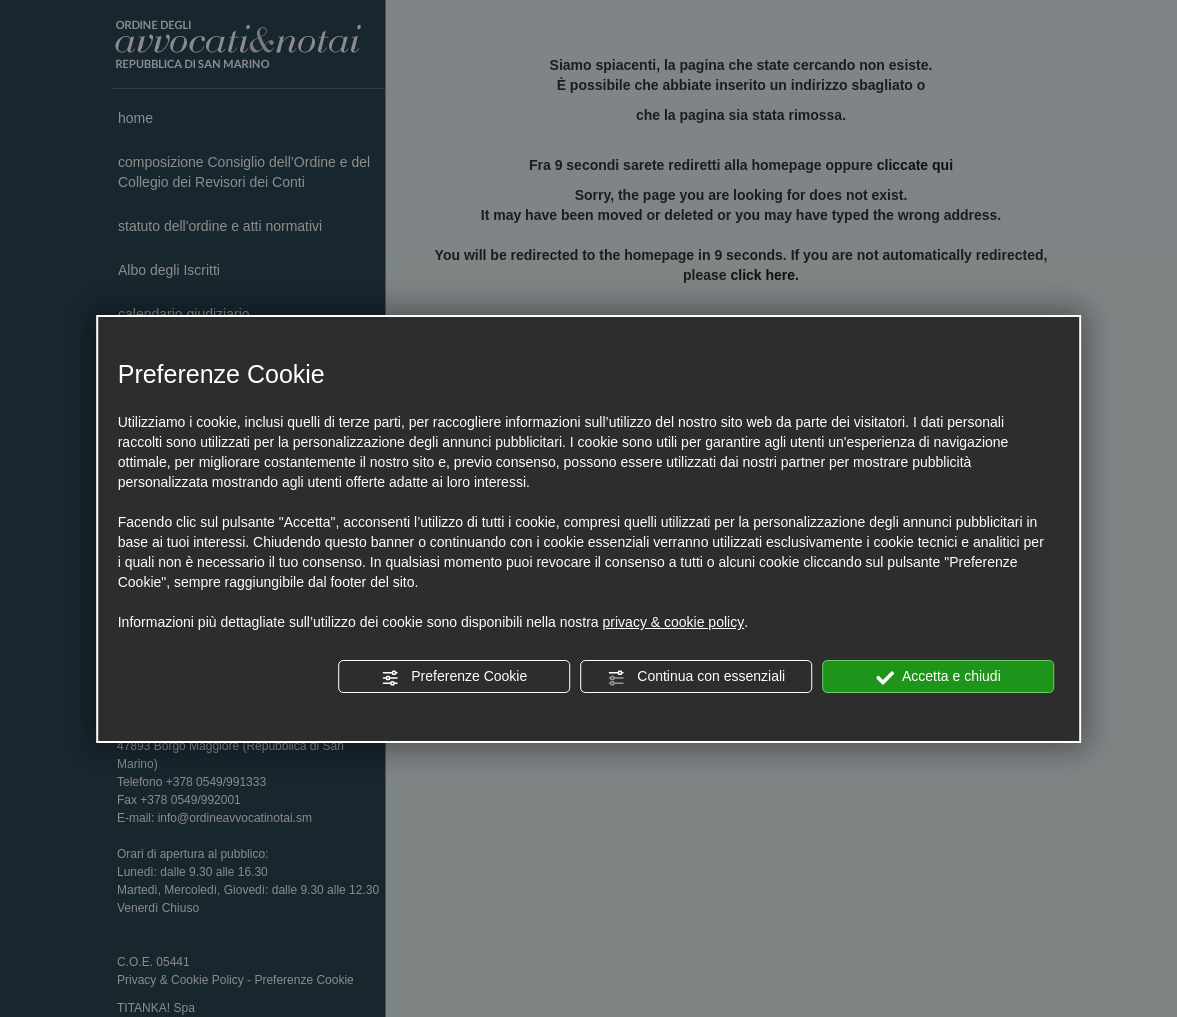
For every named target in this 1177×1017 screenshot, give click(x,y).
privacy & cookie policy (674, 622)
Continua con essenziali (696, 677)
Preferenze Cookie (454, 677)
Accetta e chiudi (938, 677)
